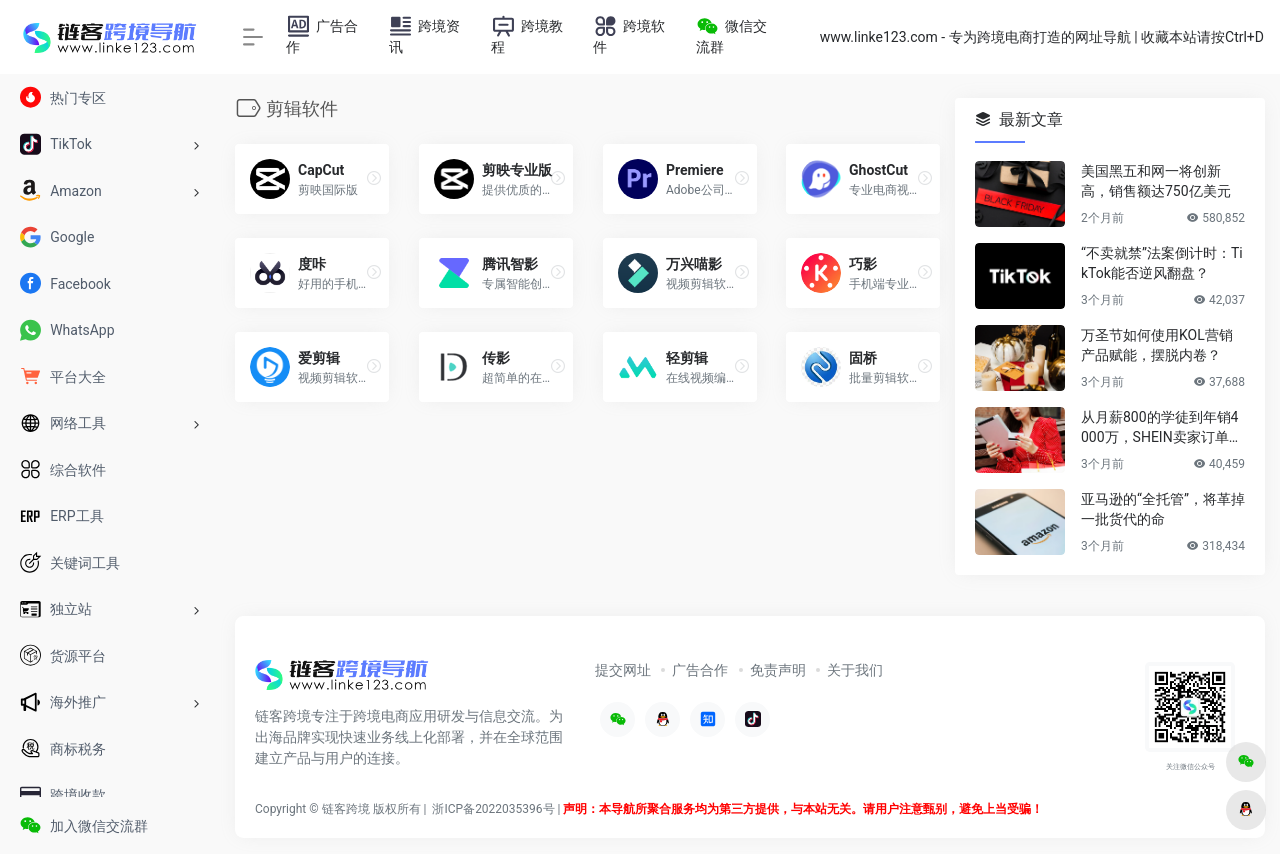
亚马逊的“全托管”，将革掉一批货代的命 (1163, 509)
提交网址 (623, 670)
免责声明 (778, 670)
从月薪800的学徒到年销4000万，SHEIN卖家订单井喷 (1162, 428)
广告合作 (700, 670)
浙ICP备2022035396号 (493, 809)
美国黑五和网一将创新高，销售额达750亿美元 (1156, 181)
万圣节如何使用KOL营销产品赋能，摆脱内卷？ (1157, 345)
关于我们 (855, 670)
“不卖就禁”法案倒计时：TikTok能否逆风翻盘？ (1162, 263)
